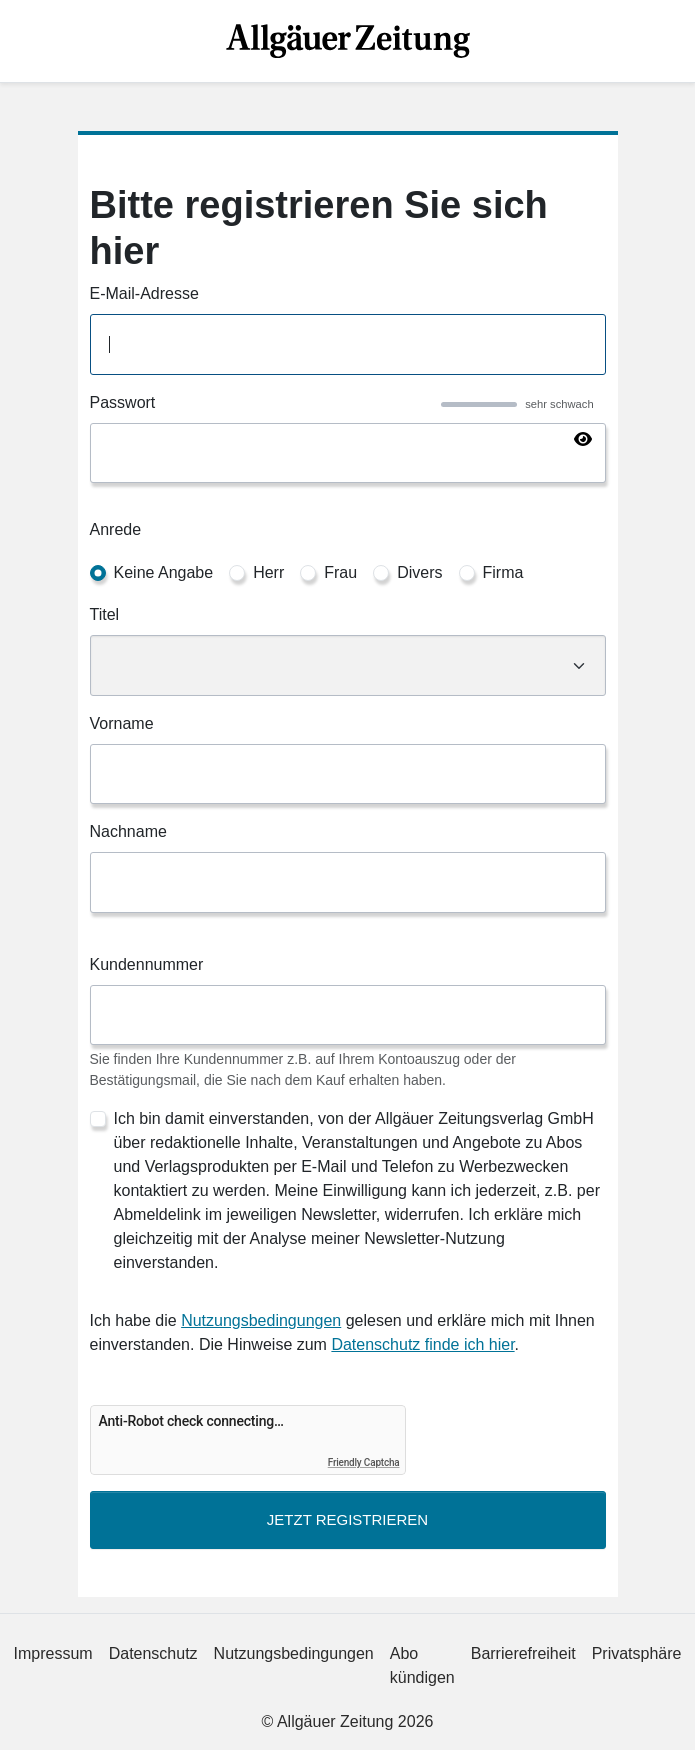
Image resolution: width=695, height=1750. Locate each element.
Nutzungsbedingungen (261, 1320)
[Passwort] (348, 453)
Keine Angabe (164, 572)
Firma (503, 572)
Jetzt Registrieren (347, 1519)
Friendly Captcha (364, 1462)
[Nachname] (348, 882)
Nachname (128, 831)
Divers (419, 572)
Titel (105, 614)
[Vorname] (348, 774)
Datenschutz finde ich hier (422, 1344)
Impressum (53, 1653)
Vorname (122, 723)
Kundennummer (147, 964)
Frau (340, 572)
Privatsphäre (637, 1653)
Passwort (123, 402)
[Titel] (348, 665)
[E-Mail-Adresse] (348, 344)
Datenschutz (153, 1653)
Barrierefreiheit (523, 1653)
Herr (268, 572)
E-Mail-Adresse (144, 293)
